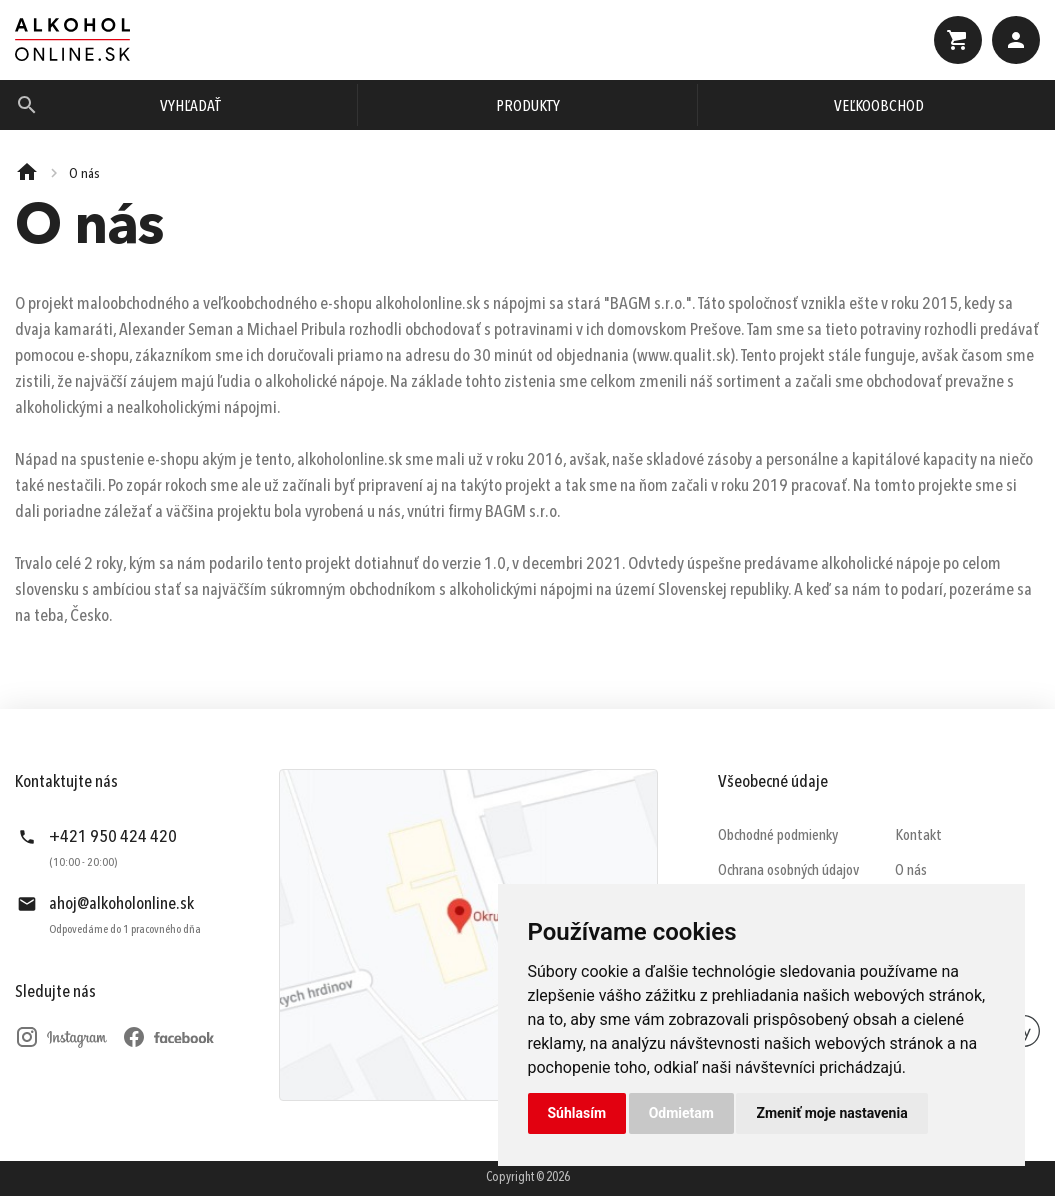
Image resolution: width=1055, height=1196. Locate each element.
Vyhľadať (190, 107)
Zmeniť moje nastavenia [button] (831, 1113)
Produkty (528, 107)
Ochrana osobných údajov (788, 871)
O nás (911, 871)
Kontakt (918, 836)
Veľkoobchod (879, 107)
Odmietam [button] (681, 1113)
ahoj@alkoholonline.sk (121, 904)
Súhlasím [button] (577, 1113)
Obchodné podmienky (778, 836)
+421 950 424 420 (113, 837)
